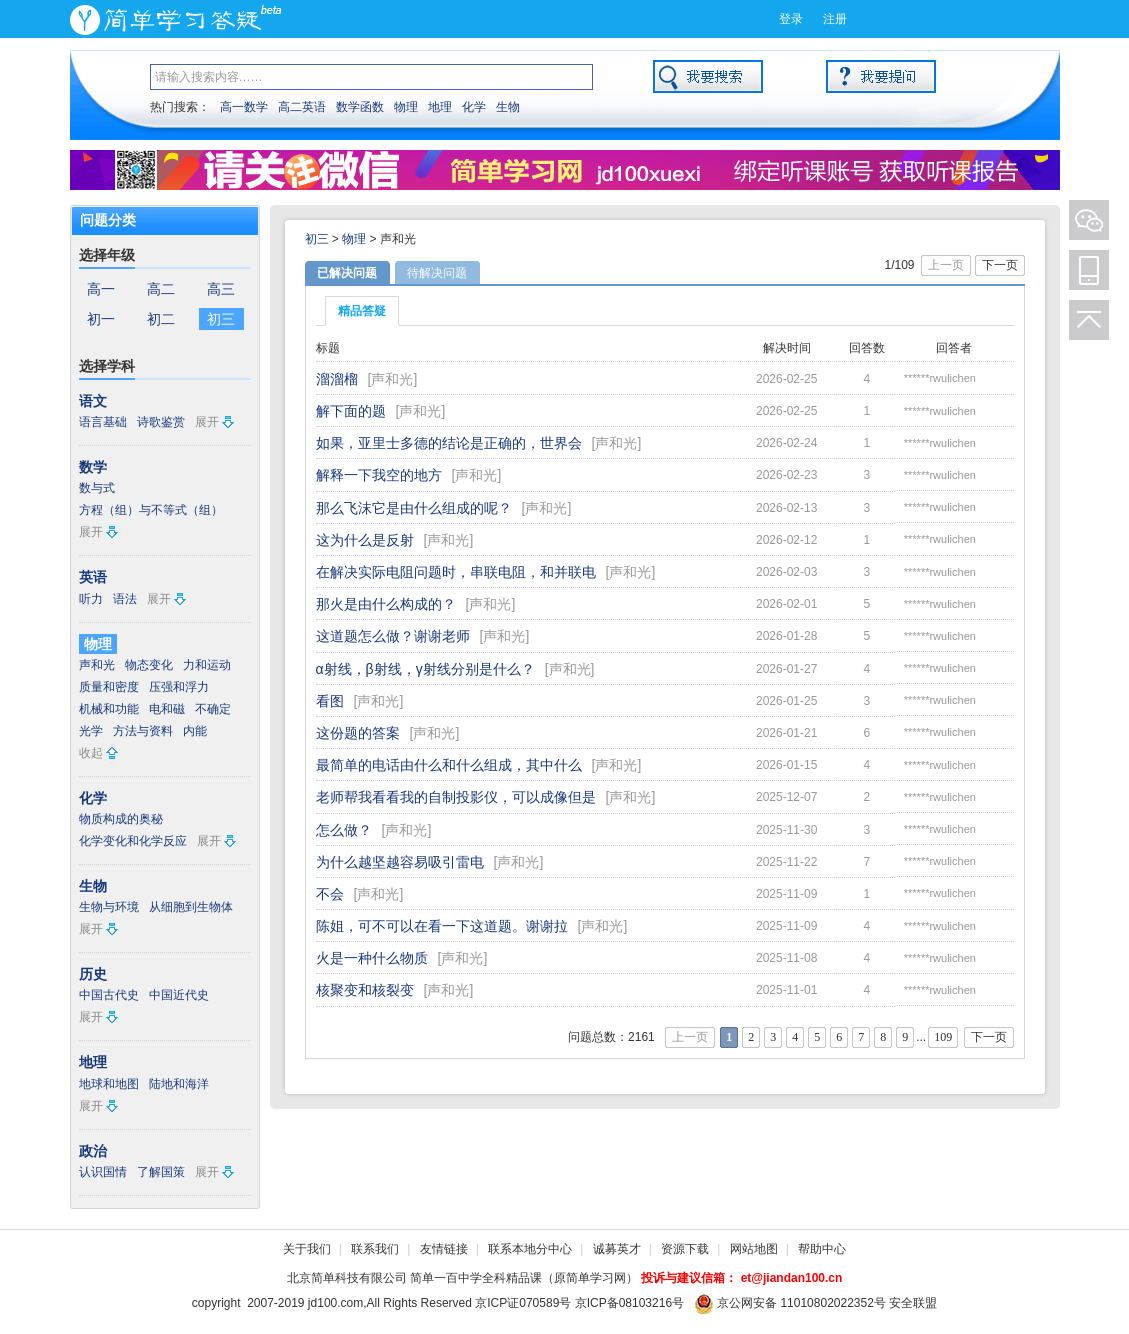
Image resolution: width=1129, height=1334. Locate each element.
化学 (474, 107)
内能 (195, 731)
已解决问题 (347, 273)
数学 (93, 467)
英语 (93, 577)
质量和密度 (109, 687)
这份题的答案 (358, 733)
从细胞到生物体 (191, 907)
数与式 (97, 488)
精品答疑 (362, 311)
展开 (207, 422)
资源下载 (685, 1249)
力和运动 (207, 665)
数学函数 (360, 107)
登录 (791, 19)
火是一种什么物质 (372, 958)
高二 (161, 289)
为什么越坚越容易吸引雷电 (400, 862)
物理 (406, 107)
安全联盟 (913, 1303)
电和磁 (167, 709)
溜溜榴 (337, 379)
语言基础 (103, 422)
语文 (93, 401)
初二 (161, 319)
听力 (91, 599)
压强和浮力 (179, 687)
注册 (835, 19)
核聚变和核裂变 (365, 990)
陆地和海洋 (179, 1084)
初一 (101, 319)
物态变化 (149, 665)
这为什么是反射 (365, 540)
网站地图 (754, 1249)
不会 (330, 894)
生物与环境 (109, 907)
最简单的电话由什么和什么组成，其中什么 (449, 765)
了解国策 (161, 1172)
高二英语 (302, 107)
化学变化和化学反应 (133, 841)
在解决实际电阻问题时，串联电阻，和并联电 (456, 572)
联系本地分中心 (530, 1249)
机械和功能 (109, 709)
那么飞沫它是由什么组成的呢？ (414, 508)
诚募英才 (617, 1249)
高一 (101, 289)
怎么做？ (344, 830)
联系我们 (375, 1249)
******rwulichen (940, 378)
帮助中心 (822, 1249)
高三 (221, 289)
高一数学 (244, 107)
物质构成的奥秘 (121, 819)
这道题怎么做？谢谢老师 (393, 636)
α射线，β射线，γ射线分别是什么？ (425, 669)
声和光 (97, 665)
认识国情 (103, 1172)
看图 (330, 701)
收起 (91, 753)
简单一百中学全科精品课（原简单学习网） (524, 1278)
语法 (125, 599)
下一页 (1000, 265)
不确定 (213, 709)
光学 (91, 731)
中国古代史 (109, 995)
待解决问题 (437, 273)
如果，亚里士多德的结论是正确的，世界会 (449, 443)
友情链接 (444, 1249)
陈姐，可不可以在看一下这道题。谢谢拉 (442, 926)
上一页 (946, 265)
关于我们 (307, 1249)
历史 (93, 974)
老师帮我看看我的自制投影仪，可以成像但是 (456, 797)
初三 (221, 319)
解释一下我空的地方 (379, 475)
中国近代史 (179, 995)
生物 (508, 107)
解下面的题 (351, 411)
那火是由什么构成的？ (386, 604)
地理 (440, 107)
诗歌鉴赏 (161, 422)
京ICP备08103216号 (629, 1303)
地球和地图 (109, 1084)
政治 (93, 1151)
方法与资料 (143, 731)
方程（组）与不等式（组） (151, 510)
